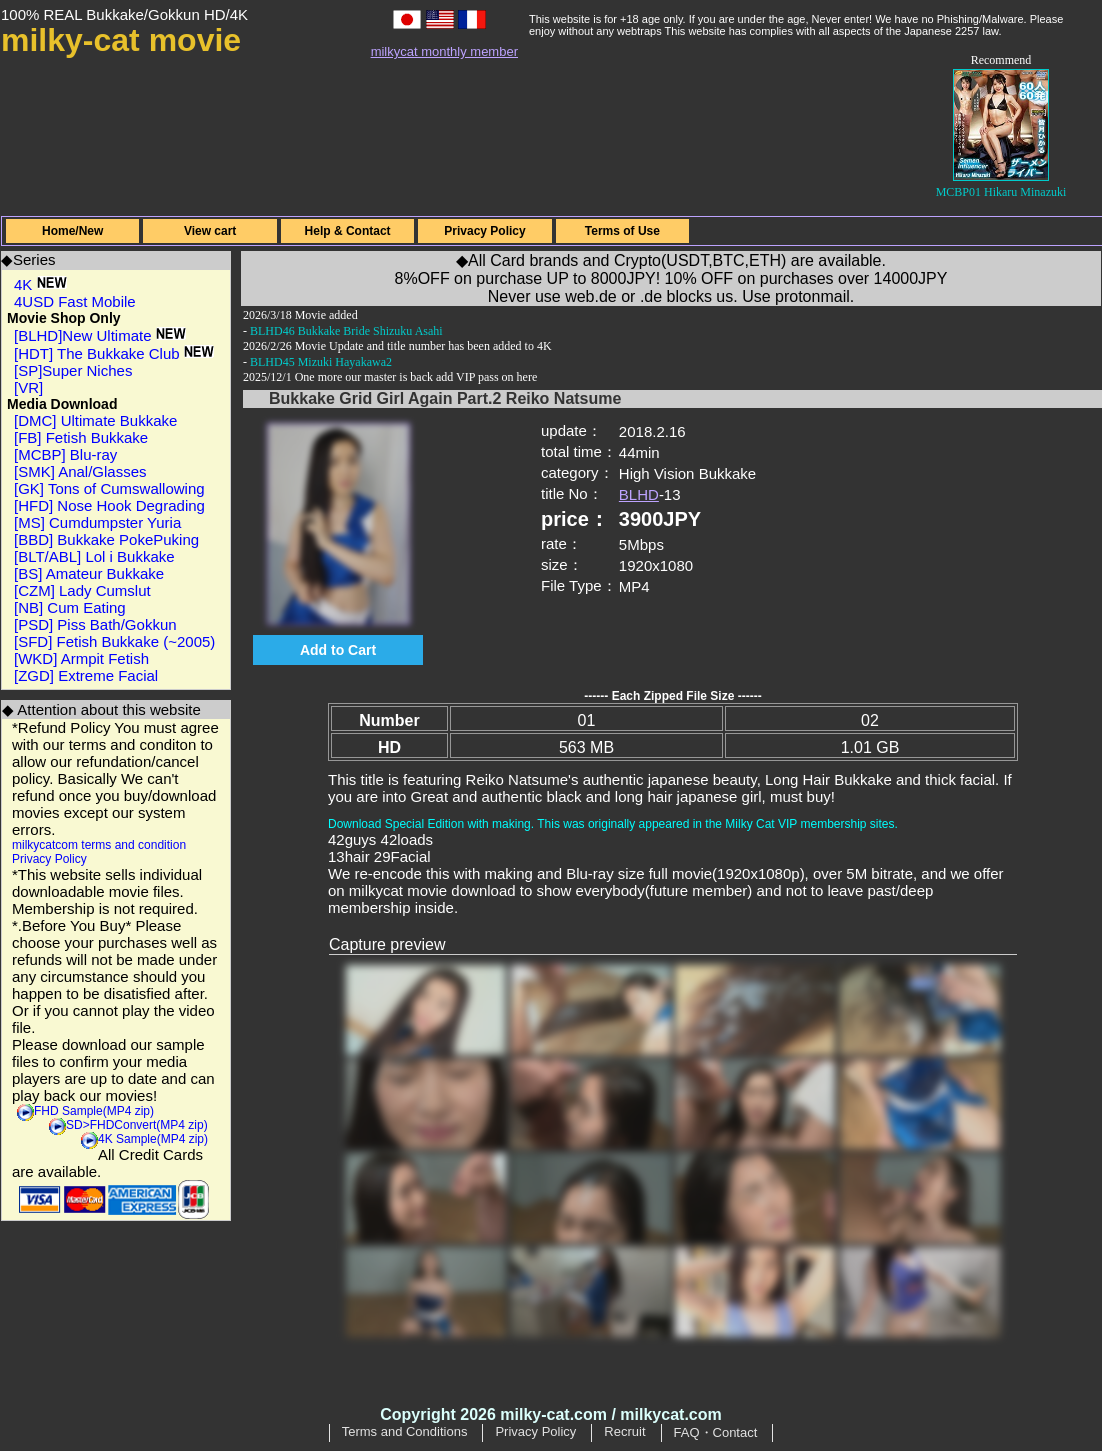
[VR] (28, 387)
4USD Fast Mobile (75, 301)
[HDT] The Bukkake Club (114, 353)
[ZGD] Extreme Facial (86, 675)
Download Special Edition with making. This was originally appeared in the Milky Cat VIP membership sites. (613, 824)
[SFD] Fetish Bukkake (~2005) (114, 641)
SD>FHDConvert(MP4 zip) (137, 1125)
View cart (210, 231)
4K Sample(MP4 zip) (153, 1139)
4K (40, 284)
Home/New (72, 231)
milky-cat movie (121, 40)
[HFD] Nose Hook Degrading (109, 505)
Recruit (624, 1431)
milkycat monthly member (444, 51)
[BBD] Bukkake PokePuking (106, 539)
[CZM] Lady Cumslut (82, 590)
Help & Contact (348, 231)
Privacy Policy (484, 231)
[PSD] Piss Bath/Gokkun (95, 624)
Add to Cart (338, 650)
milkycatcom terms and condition (99, 845)
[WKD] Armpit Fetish (81, 658)
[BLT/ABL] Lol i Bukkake (94, 556)
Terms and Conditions (405, 1431)
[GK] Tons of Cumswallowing (109, 488)
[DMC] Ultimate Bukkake (95, 420)
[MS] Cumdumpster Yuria (97, 522)
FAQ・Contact (716, 1432)
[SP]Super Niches (73, 370)
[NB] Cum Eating (70, 607)
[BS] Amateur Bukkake (89, 573)
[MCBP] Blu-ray (65, 454)
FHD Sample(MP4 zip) (94, 1111)
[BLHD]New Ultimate (100, 335)
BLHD (639, 494)
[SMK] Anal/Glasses (80, 471)
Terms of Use (622, 231)
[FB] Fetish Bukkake (81, 437)
